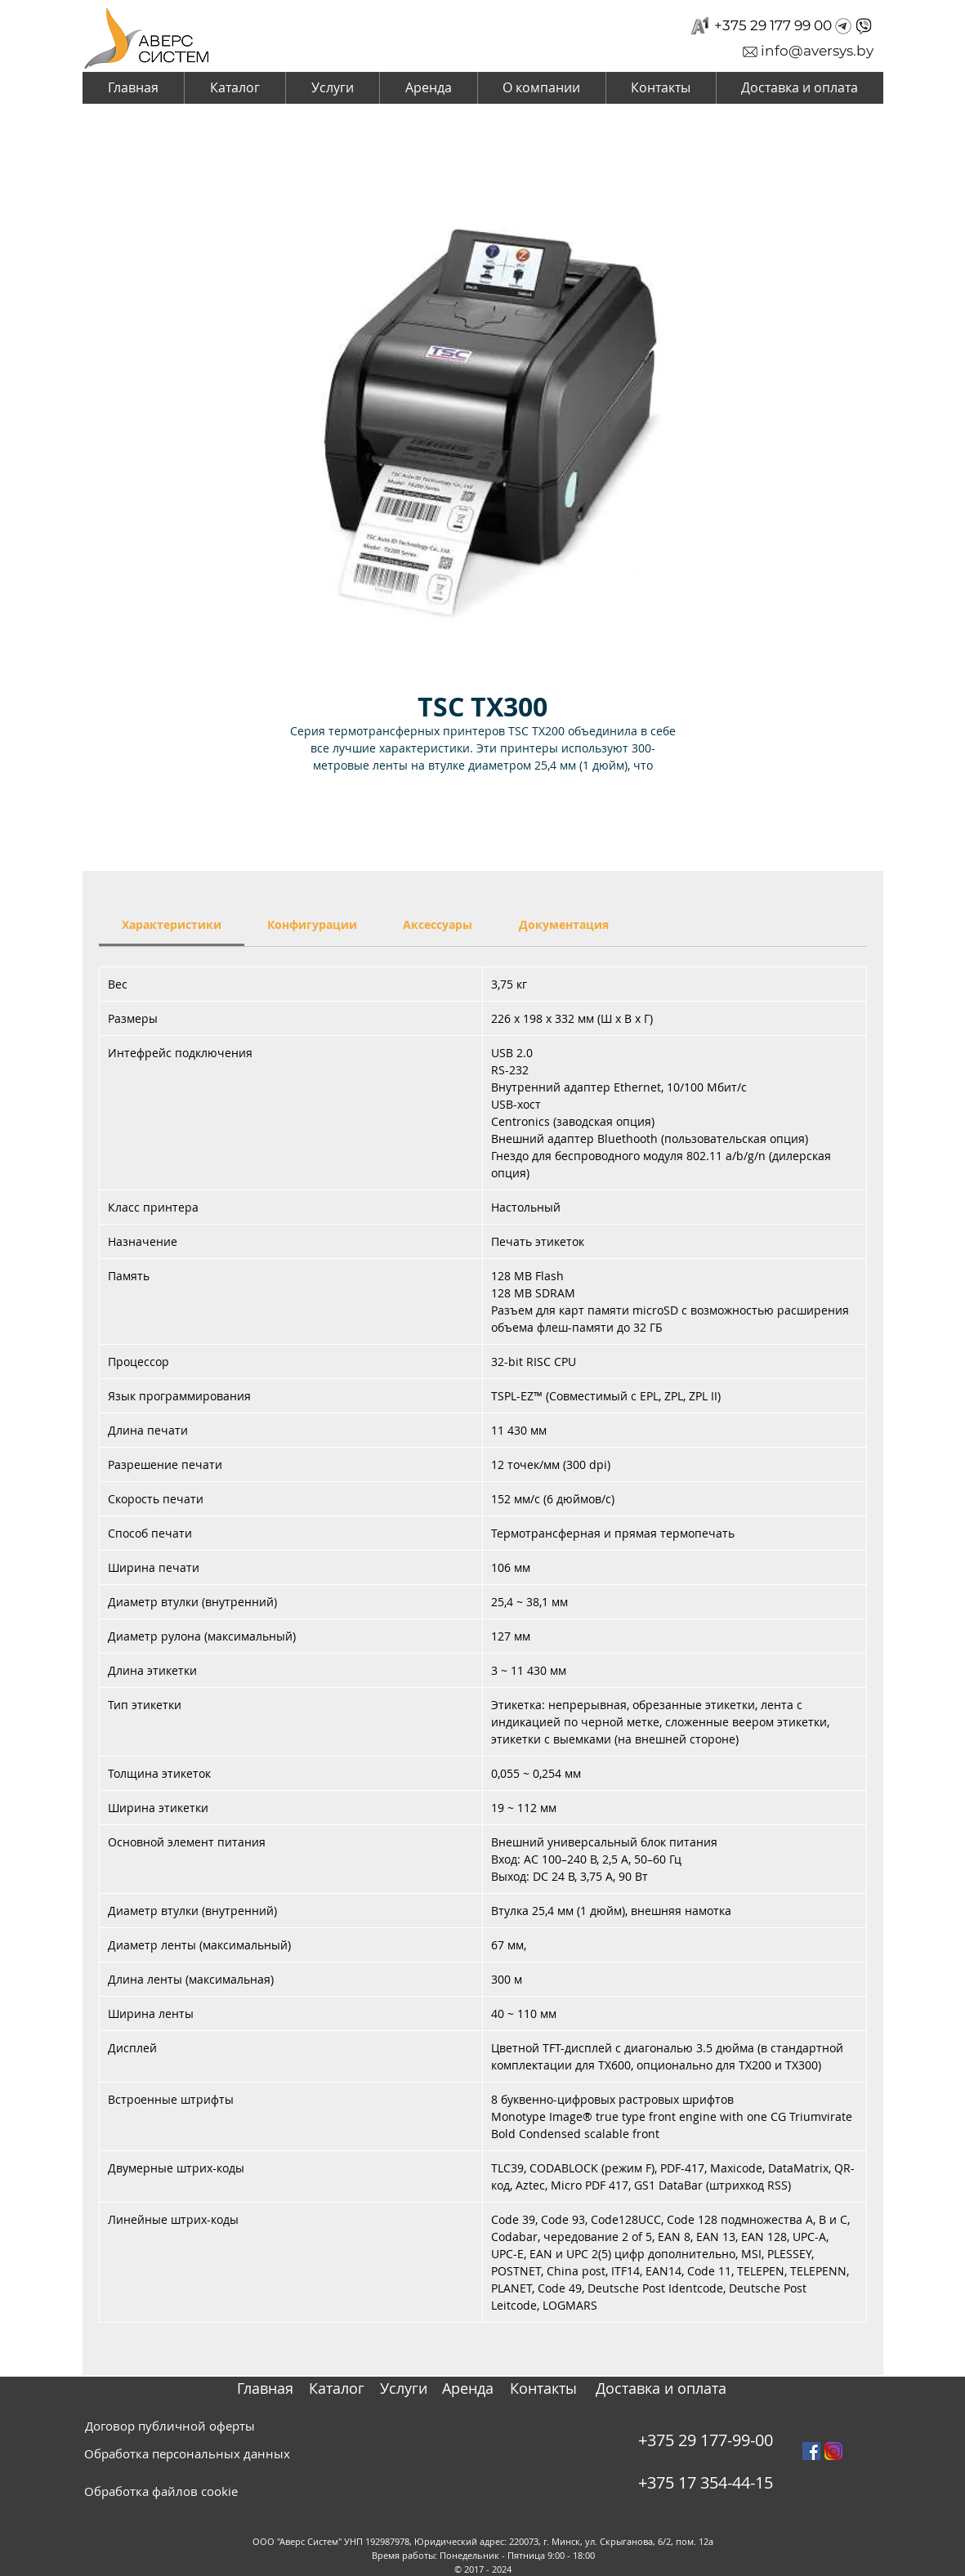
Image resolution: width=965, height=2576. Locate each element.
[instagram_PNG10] (833, 2451)
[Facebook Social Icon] (811, 2451)
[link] (171, 924)
